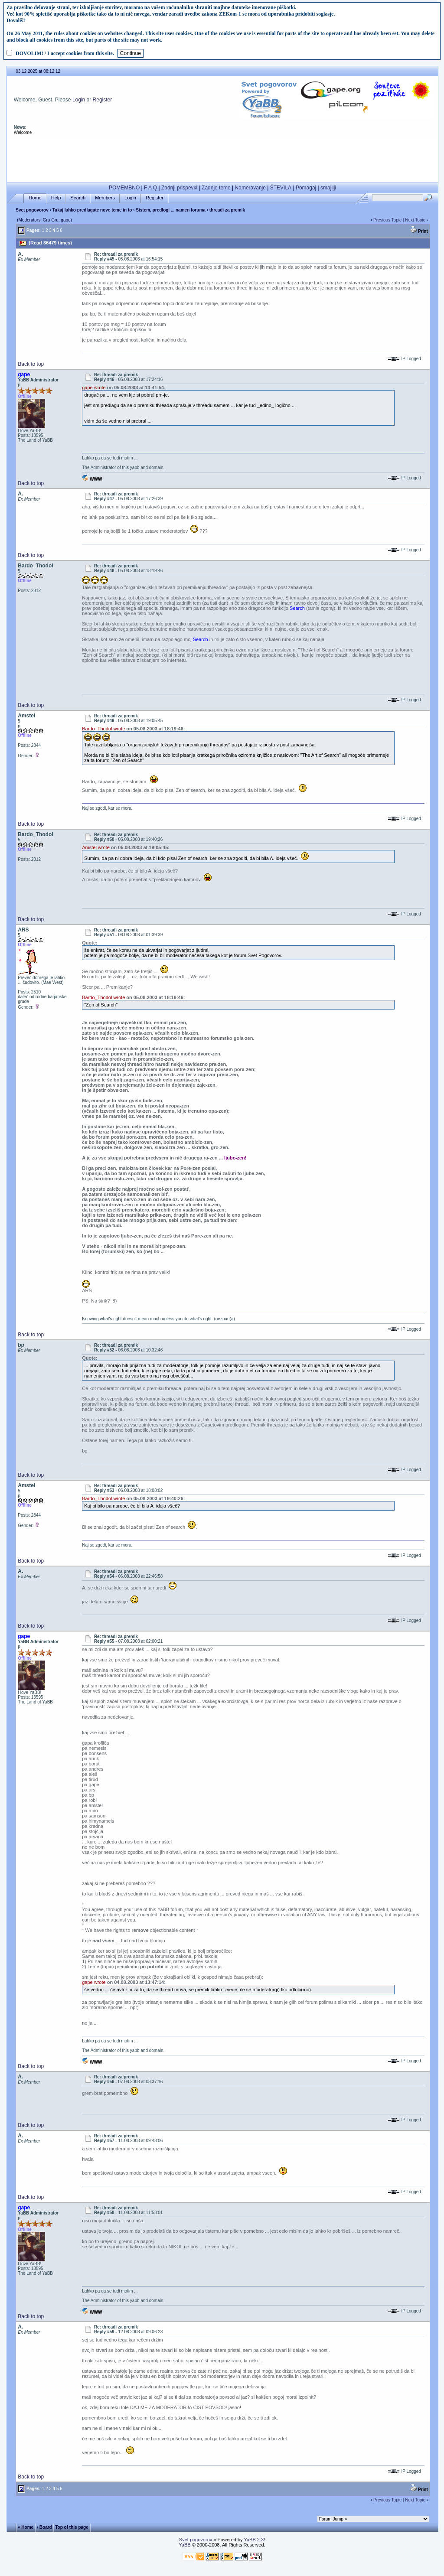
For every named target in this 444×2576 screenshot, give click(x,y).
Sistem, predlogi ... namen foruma (171, 210)
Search (78, 198)
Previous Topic (387, 220)
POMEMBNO (124, 188)
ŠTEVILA (280, 188)
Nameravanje (250, 188)
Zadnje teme (216, 188)
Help (56, 198)
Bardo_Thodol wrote (103, 728)
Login (78, 100)
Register (102, 100)
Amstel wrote (96, 847)
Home (35, 198)
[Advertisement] (222, 159)
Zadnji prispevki (179, 188)
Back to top (31, 364)
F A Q (150, 188)
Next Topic (415, 220)
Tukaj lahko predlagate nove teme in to (92, 210)
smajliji (328, 188)
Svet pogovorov (32, 210)
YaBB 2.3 (254, 2539)
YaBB (184, 2544)
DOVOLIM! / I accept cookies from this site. (65, 53)
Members (105, 198)
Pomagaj (306, 188)
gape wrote (93, 387)
